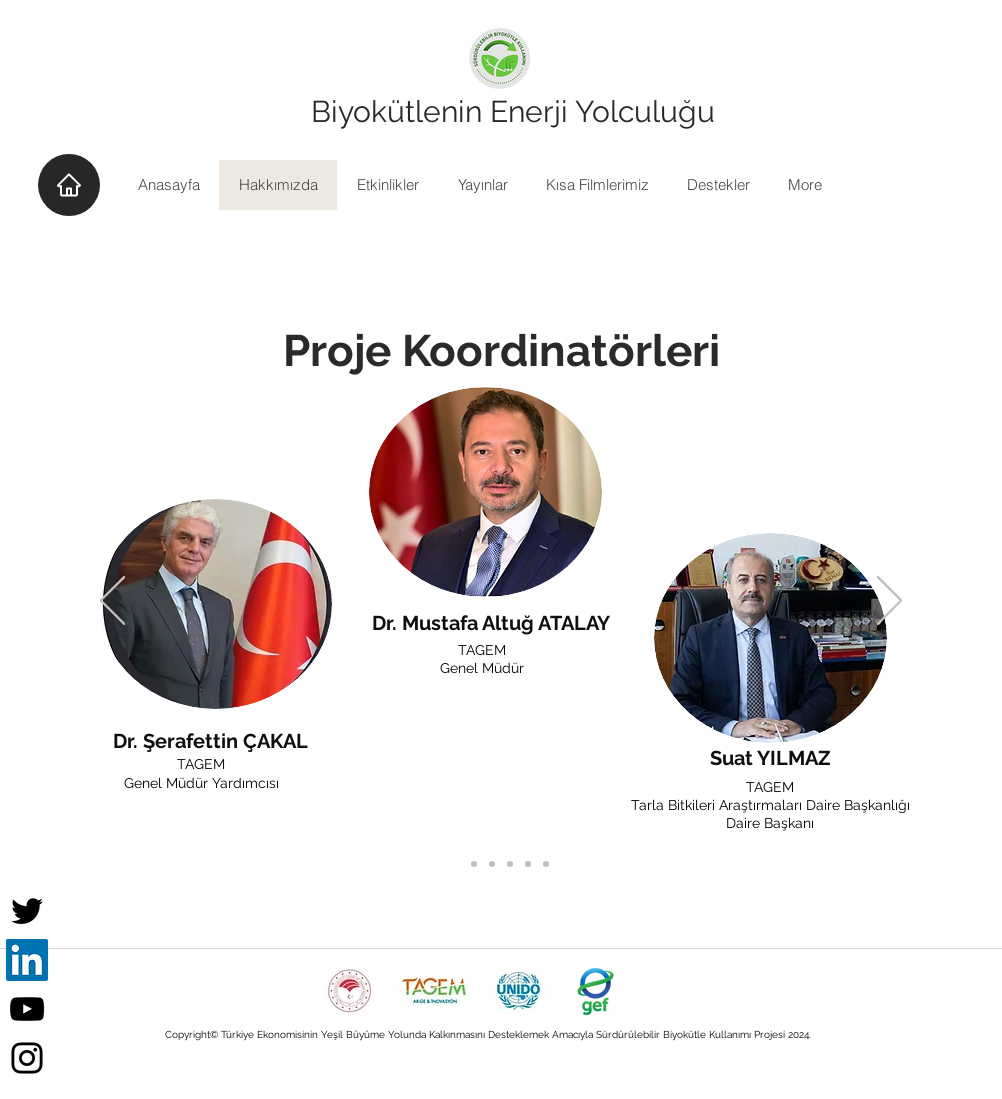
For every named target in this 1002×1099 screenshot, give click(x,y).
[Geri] (112, 602)
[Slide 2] (510, 864)
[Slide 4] (546, 864)
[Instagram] (27, 1058)
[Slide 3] (528, 864)
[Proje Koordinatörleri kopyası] (474, 864)
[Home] (69, 185)
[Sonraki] (889, 602)
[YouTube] (27, 1009)
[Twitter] (27, 911)
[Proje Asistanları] (492, 864)
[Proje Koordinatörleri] (456, 864)
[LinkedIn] (27, 960)
